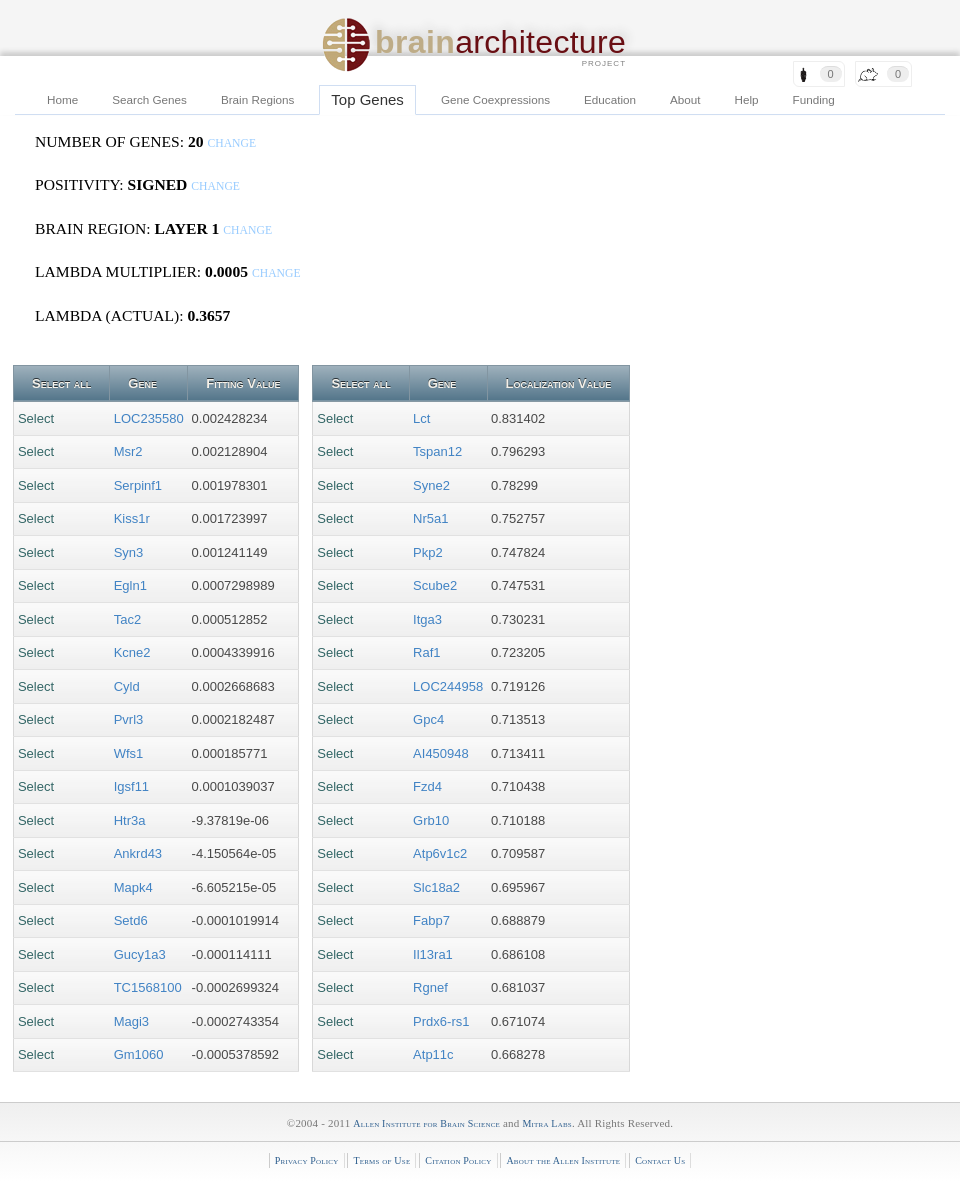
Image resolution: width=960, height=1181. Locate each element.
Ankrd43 (138, 853)
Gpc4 (428, 719)
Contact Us (660, 1160)
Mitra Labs (546, 1123)
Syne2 (431, 485)
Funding (814, 99)
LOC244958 (448, 686)
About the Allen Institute (563, 1160)
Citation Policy (458, 1160)
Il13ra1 (433, 954)
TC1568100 (148, 987)
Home (62, 99)
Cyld (127, 686)
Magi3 (131, 1021)
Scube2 (435, 585)
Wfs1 (129, 753)
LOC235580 (149, 418)
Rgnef (430, 987)
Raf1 (426, 652)
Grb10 (431, 820)
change (231, 143)
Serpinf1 (138, 485)
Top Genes (367, 99)
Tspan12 (437, 451)
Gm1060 (139, 1054)
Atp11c (433, 1054)
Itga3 (427, 619)
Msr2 (128, 451)
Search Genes (149, 99)
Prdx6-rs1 (441, 1021)
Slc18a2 (436, 887)
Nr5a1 (430, 518)
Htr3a (130, 820)
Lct (421, 418)
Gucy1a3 (140, 954)
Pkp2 (428, 552)
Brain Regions (257, 99)
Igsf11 (131, 786)
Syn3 (129, 552)
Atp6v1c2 (440, 853)
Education (610, 99)
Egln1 (130, 585)
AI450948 (441, 753)
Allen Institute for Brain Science (426, 1123)
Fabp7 (431, 920)
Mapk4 (133, 887)
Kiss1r (132, 518)
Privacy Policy (307, 1160)
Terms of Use (381, 1160)
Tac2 (127, 619)
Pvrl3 (129, 719)
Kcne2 (132, 652)
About (685, 99)
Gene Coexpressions (495, 99)
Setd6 (131, 920)
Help (747, 99)
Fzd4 (427, 786)
